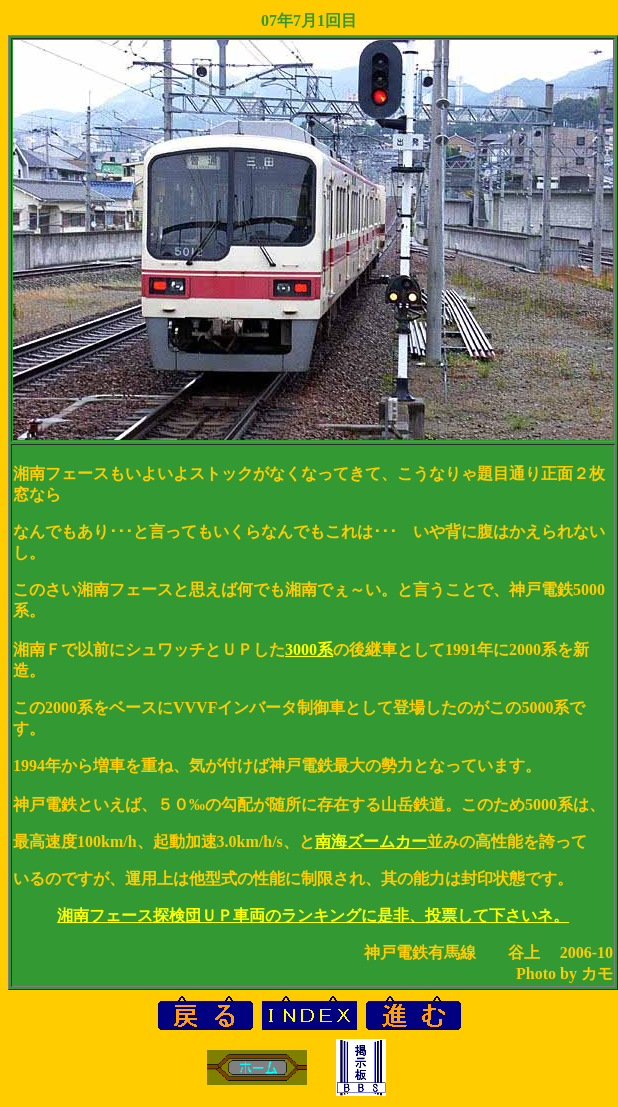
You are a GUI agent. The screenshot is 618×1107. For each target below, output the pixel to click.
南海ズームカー (371, 841)
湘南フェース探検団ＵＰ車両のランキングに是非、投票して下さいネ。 (313, 915)
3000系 (309, 649)
